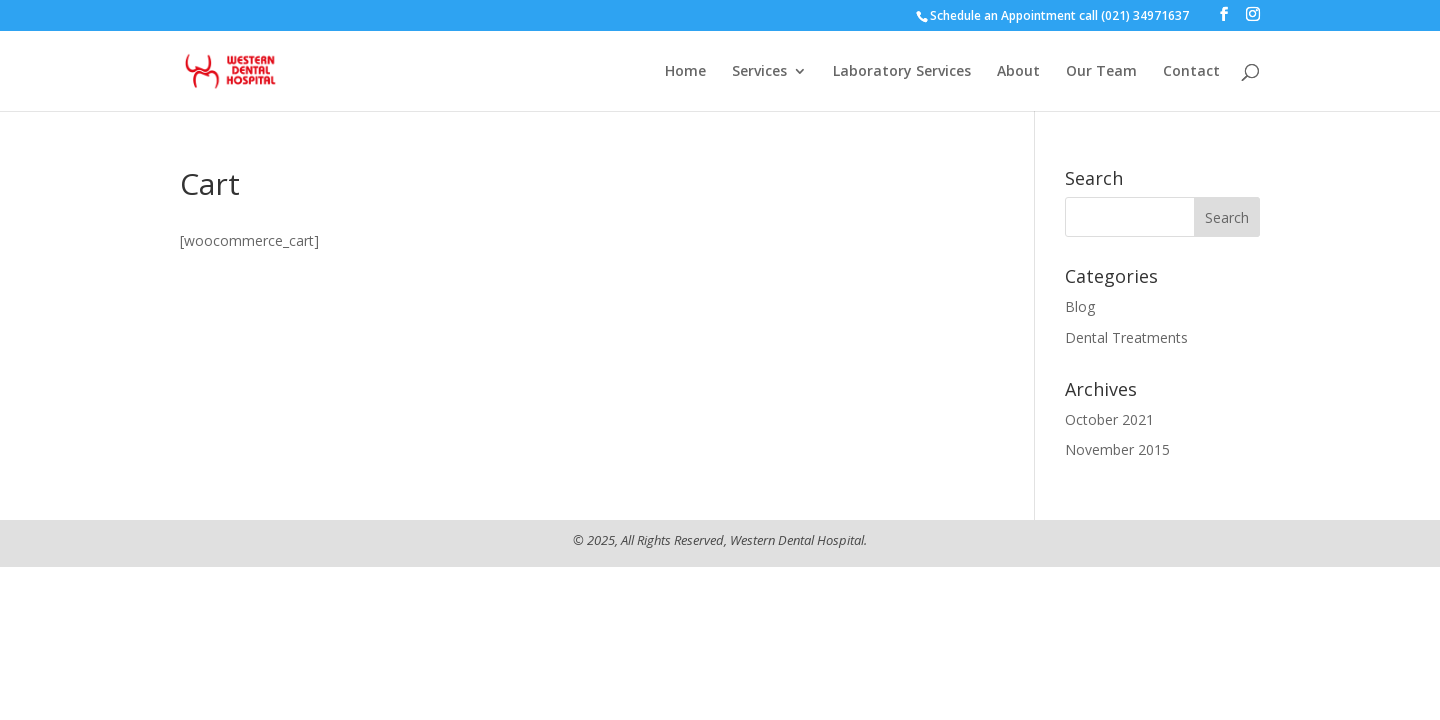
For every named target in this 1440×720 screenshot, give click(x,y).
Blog (1080, 306)
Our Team (1101, 72)
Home (685, 72)
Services (759, 72)
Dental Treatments (1126, 337)
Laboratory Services (902, 72)
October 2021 (1109, 419)
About (1018, 72)
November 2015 (1117, 449)
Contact (1191, 72)
